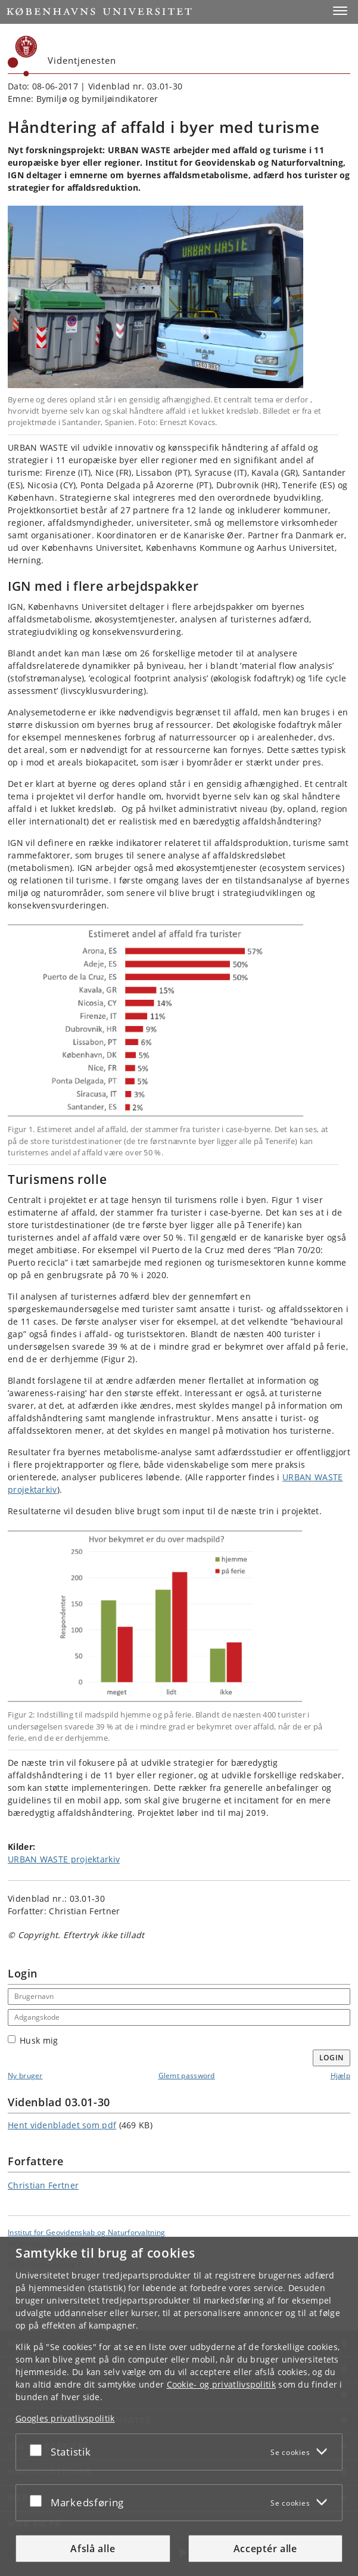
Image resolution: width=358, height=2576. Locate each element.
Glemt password (186, 2075)
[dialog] (179, 2406)
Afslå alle (92, 2548)
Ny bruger (25, 2075)
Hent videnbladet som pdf (62, 2125)
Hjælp (341, 2075)
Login (331, 2058)
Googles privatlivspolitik (65, 2418)
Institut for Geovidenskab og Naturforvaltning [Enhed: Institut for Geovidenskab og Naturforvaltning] (87, 2232)
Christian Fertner (43, 2185)
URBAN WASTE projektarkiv (64, 1859)
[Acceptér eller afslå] (39, 2449)
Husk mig (33, 2040)
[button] (340, 10)
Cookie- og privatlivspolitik (221, 2384)
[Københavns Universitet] (23, 56)
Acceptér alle (265, 2548)
